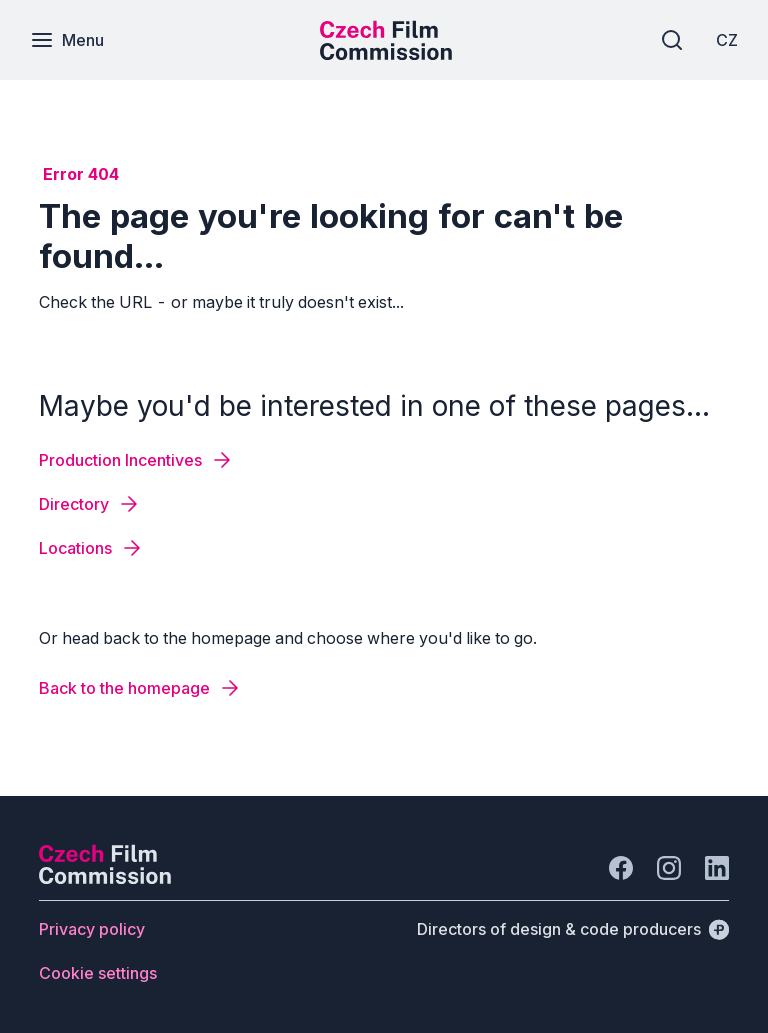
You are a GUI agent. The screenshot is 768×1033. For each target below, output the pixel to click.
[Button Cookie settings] (98, 973)
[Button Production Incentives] (136, 460)
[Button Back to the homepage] (140, 688)
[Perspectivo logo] (105, 878)
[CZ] (727, 40)
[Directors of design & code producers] (573, 929)
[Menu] (67, 40)
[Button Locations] (91, 548)
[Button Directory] (90, 504)
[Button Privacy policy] (92, 929)
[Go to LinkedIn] (717, 868)
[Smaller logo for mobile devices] (386, 54)
